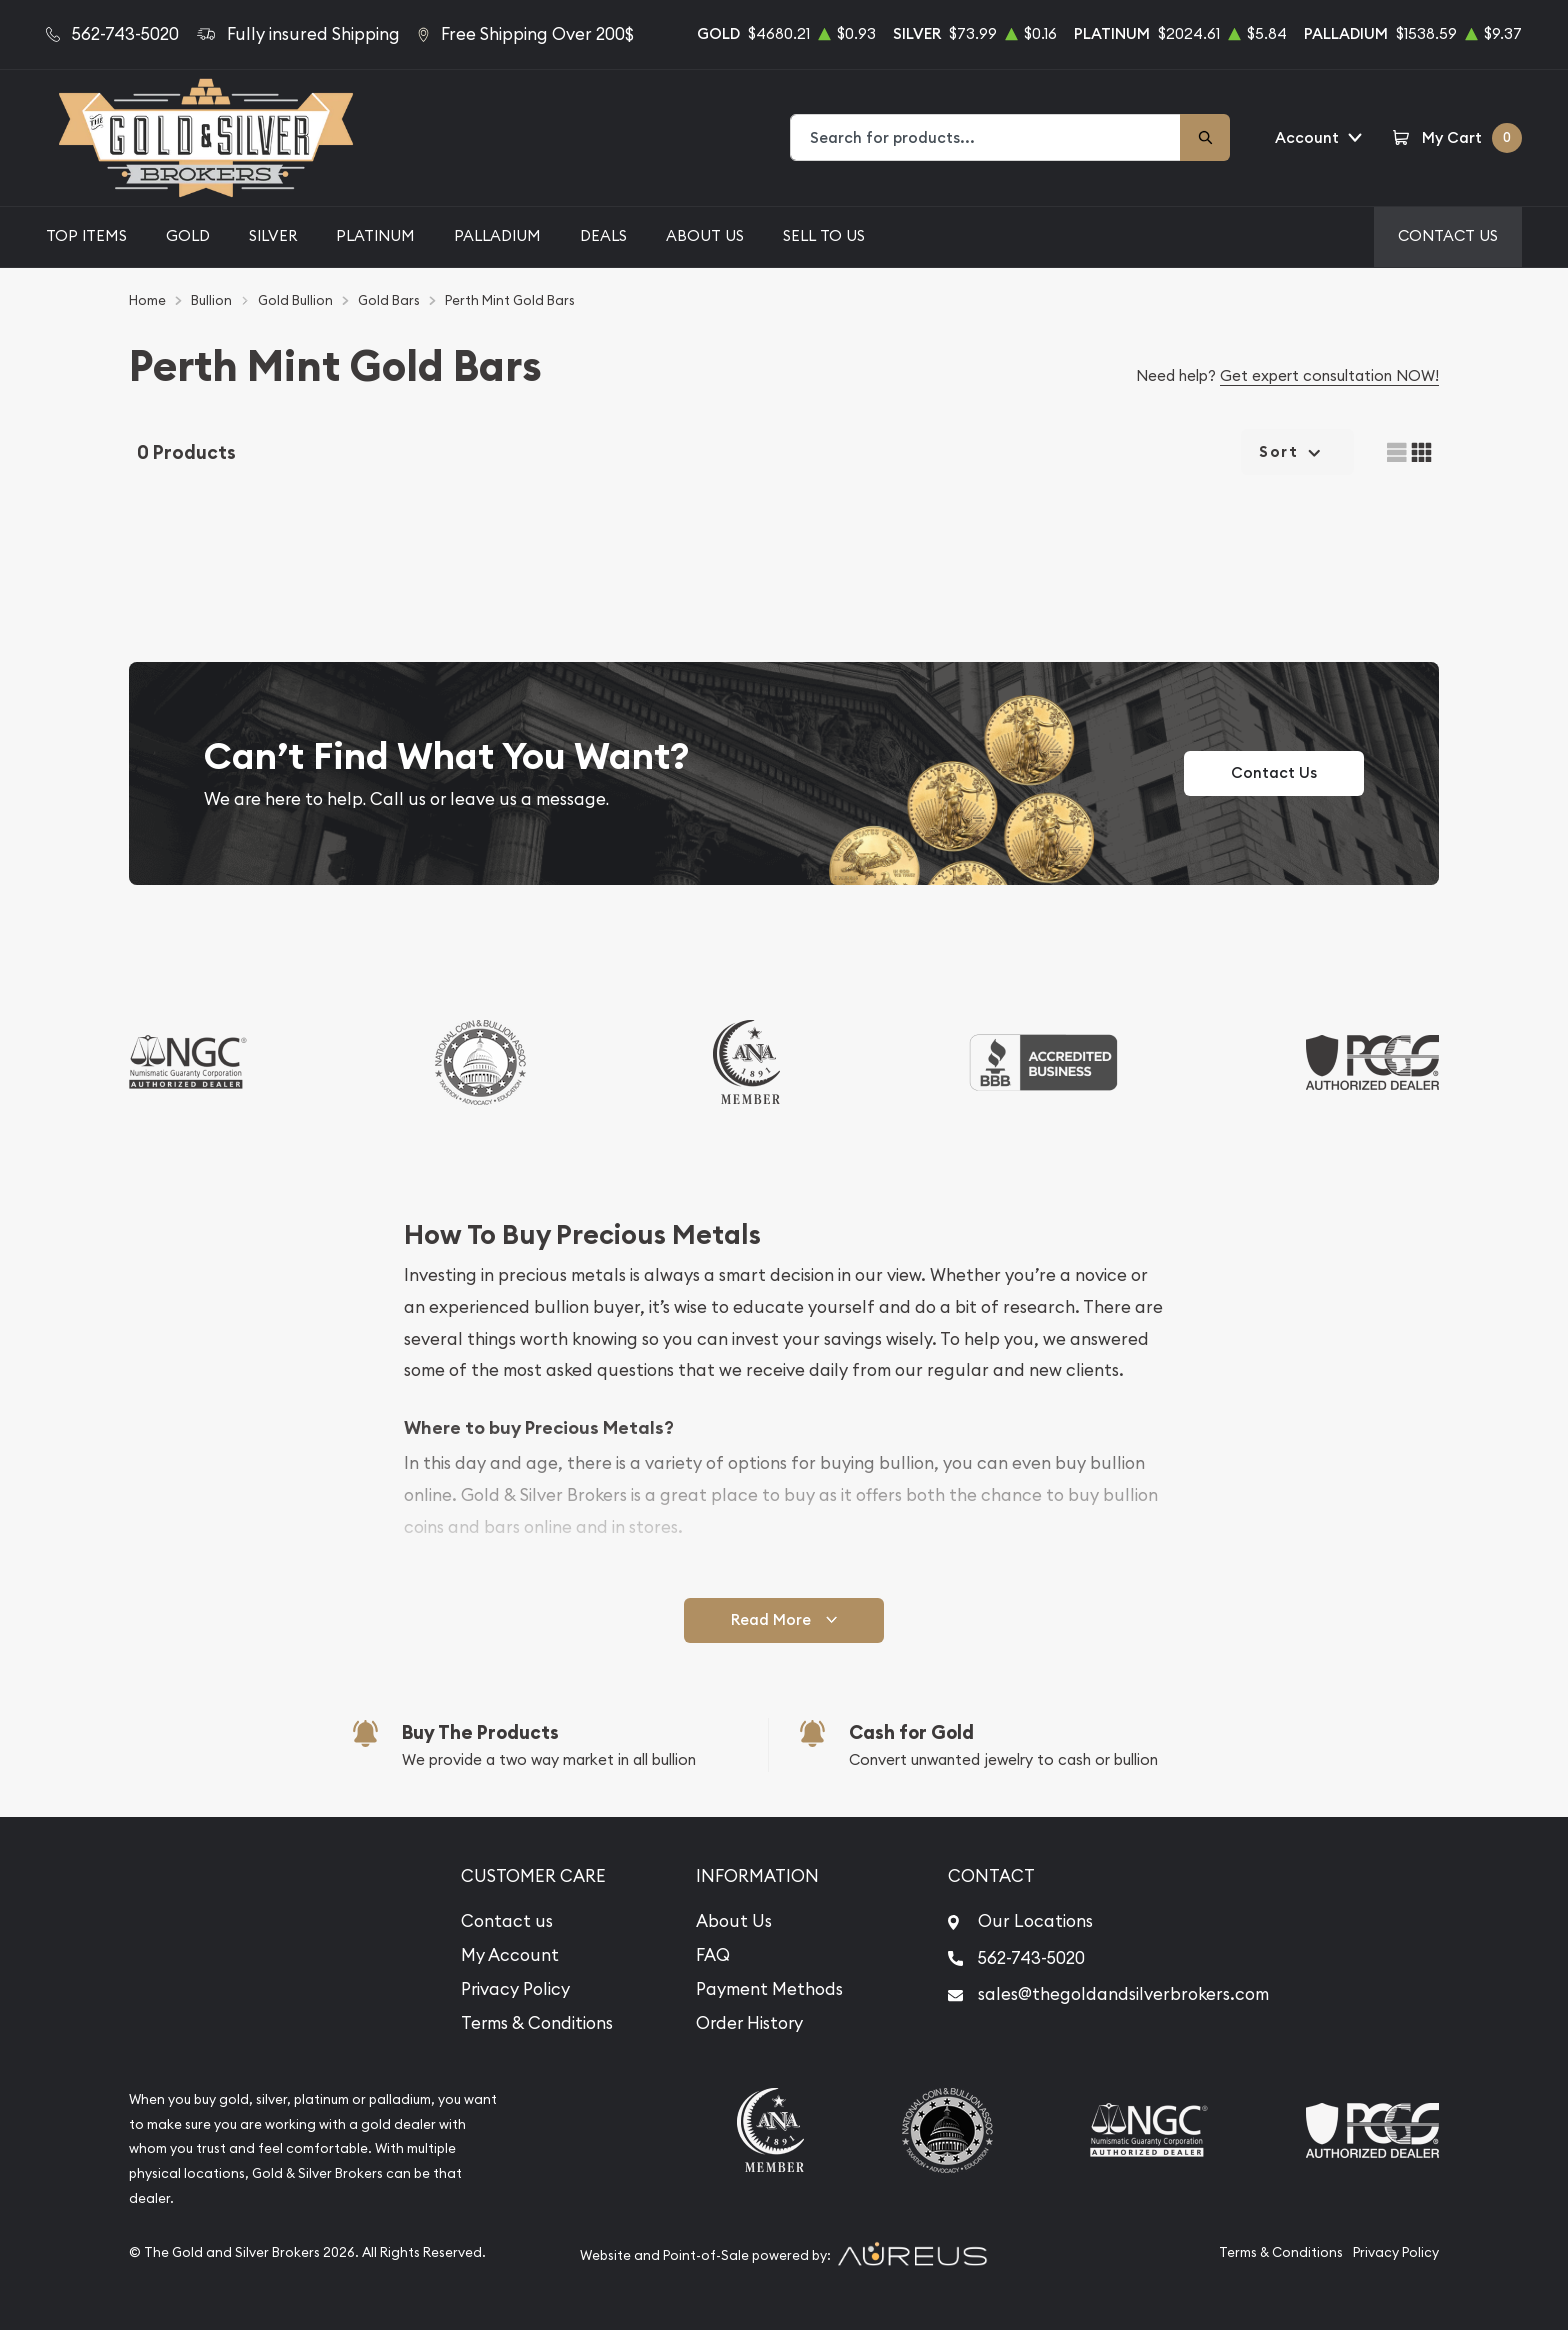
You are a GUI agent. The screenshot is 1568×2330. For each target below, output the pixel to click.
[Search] (1205, 137)
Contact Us (1448, 235)
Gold (188, 235)
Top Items (86, 235)
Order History (749, 2023)
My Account (510, 1955)
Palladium (497, 235)
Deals (603, 235)
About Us (705, 235)
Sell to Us (824, 235)
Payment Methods (769, 1989)
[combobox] (986, 137)
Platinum (375, 235)
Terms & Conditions (537, 2023)
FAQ (713, 1955)
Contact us (507, 1921)
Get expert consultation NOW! (1329, 375)
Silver (273, 235)
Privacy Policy (515, 1989)
